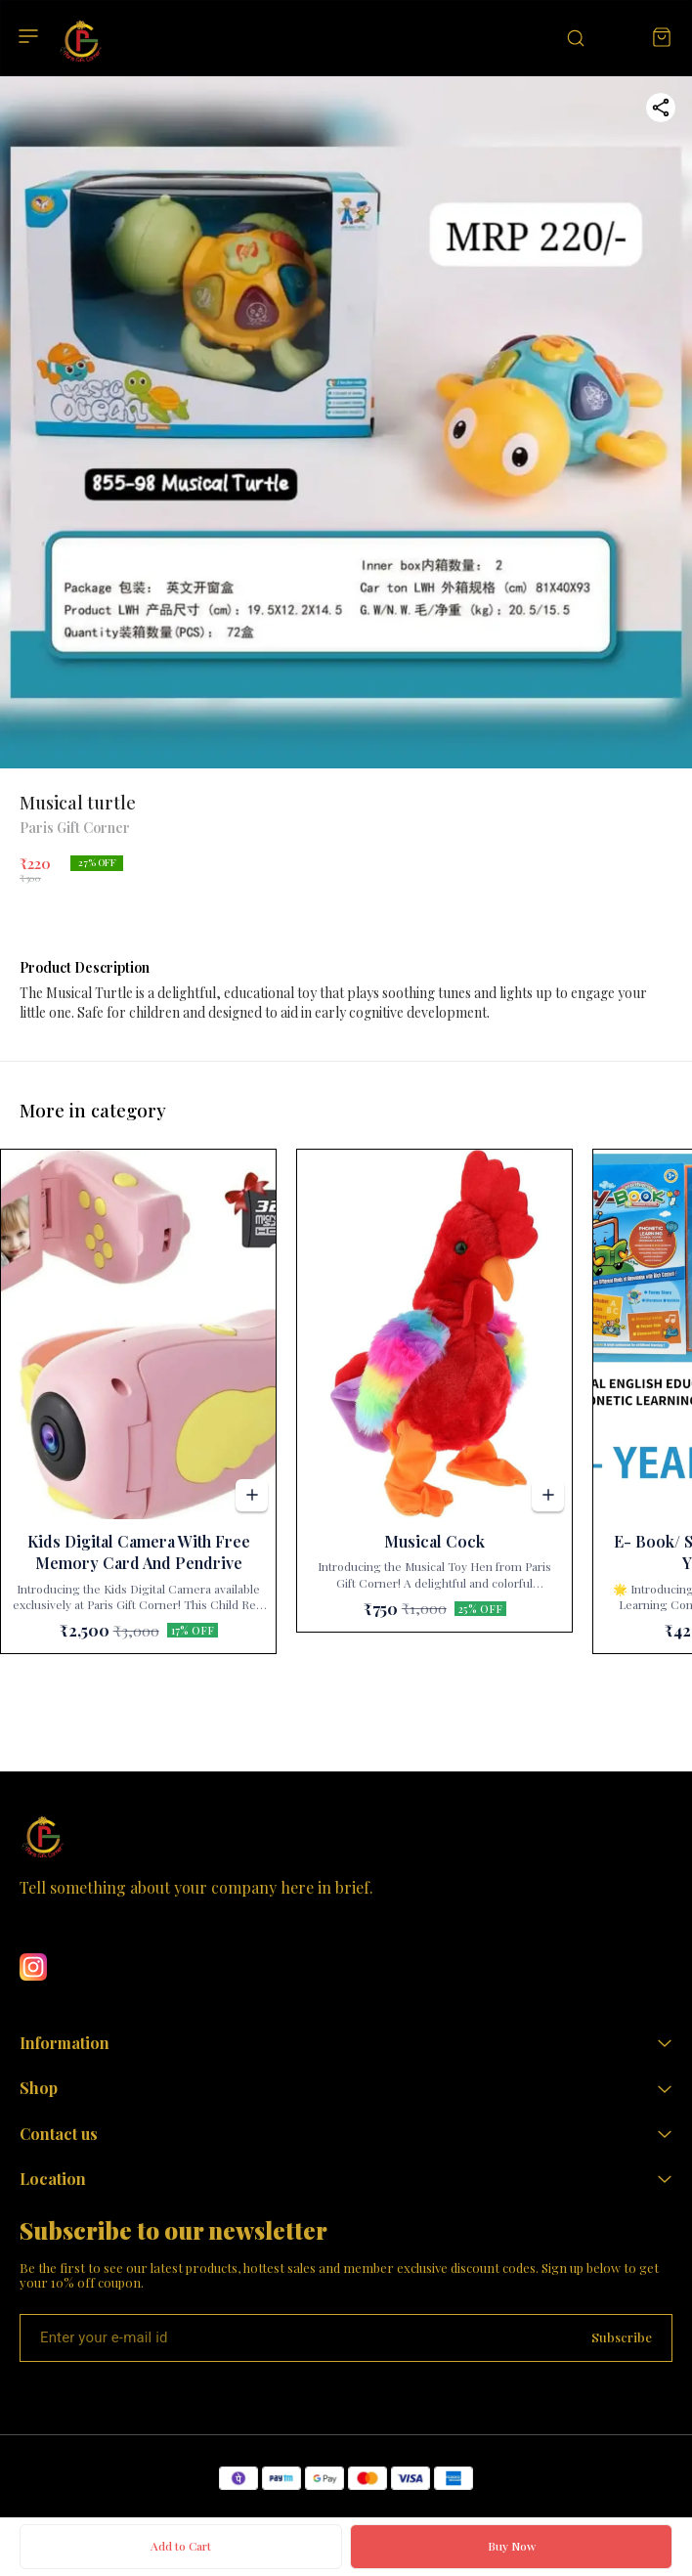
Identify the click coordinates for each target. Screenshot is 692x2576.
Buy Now (512, 2546)
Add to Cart (181, 2546)
